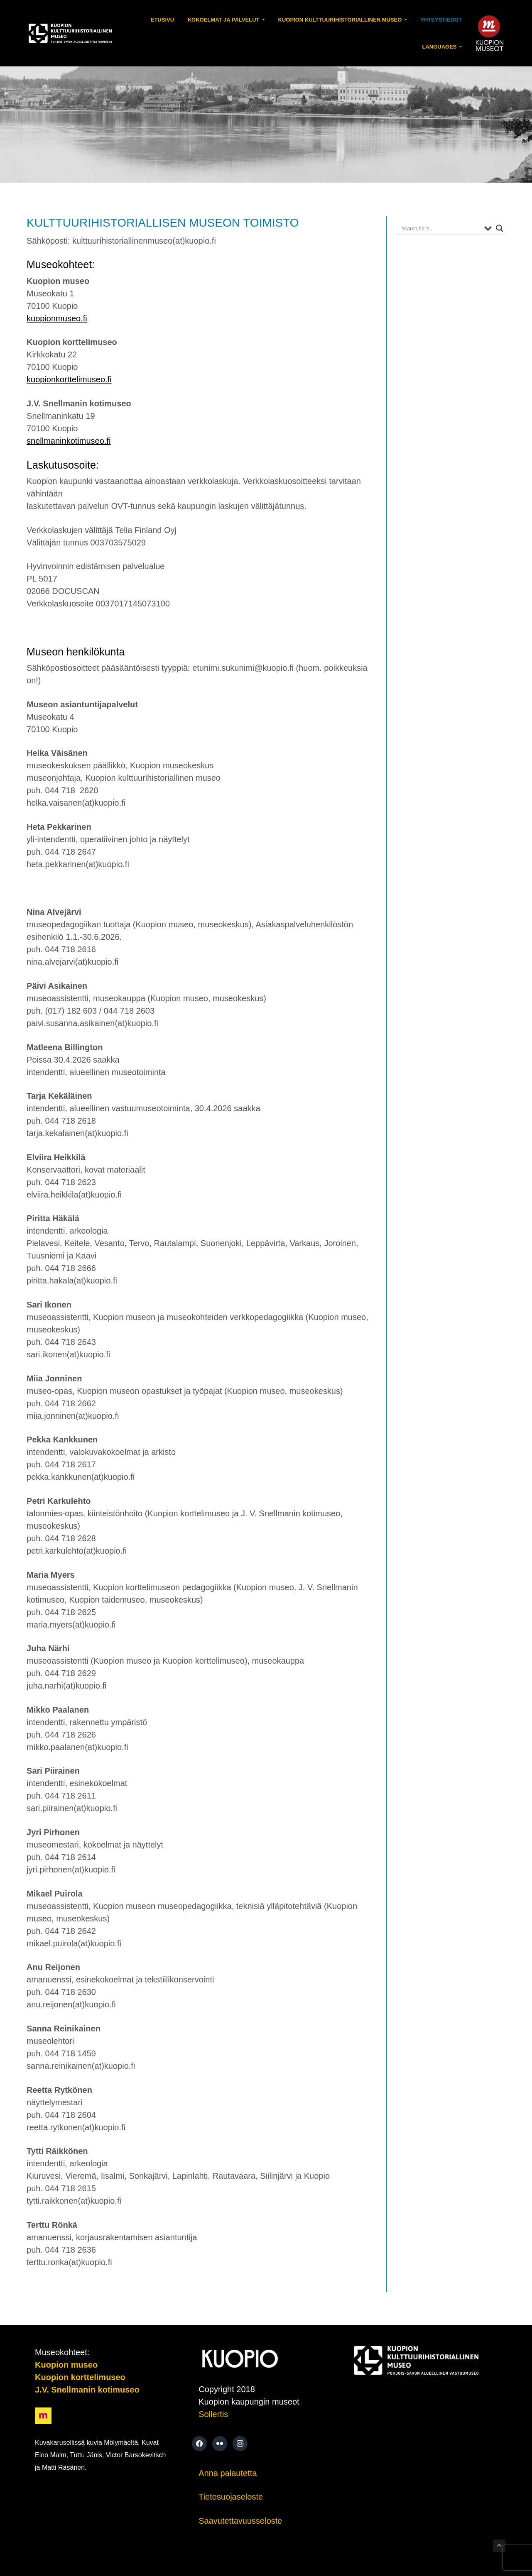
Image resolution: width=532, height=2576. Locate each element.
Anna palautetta (228, 2473)
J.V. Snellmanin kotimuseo (87, 2389)
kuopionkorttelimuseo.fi (69, 379)
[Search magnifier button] (499, 228)
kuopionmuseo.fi (57, 318)
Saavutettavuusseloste (240, 2520)
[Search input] (441, 228)
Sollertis (213, 2414)
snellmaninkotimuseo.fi (68, 440)
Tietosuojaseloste (231, 2496)
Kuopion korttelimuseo (80, 2377)
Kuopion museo (66, 2364)
